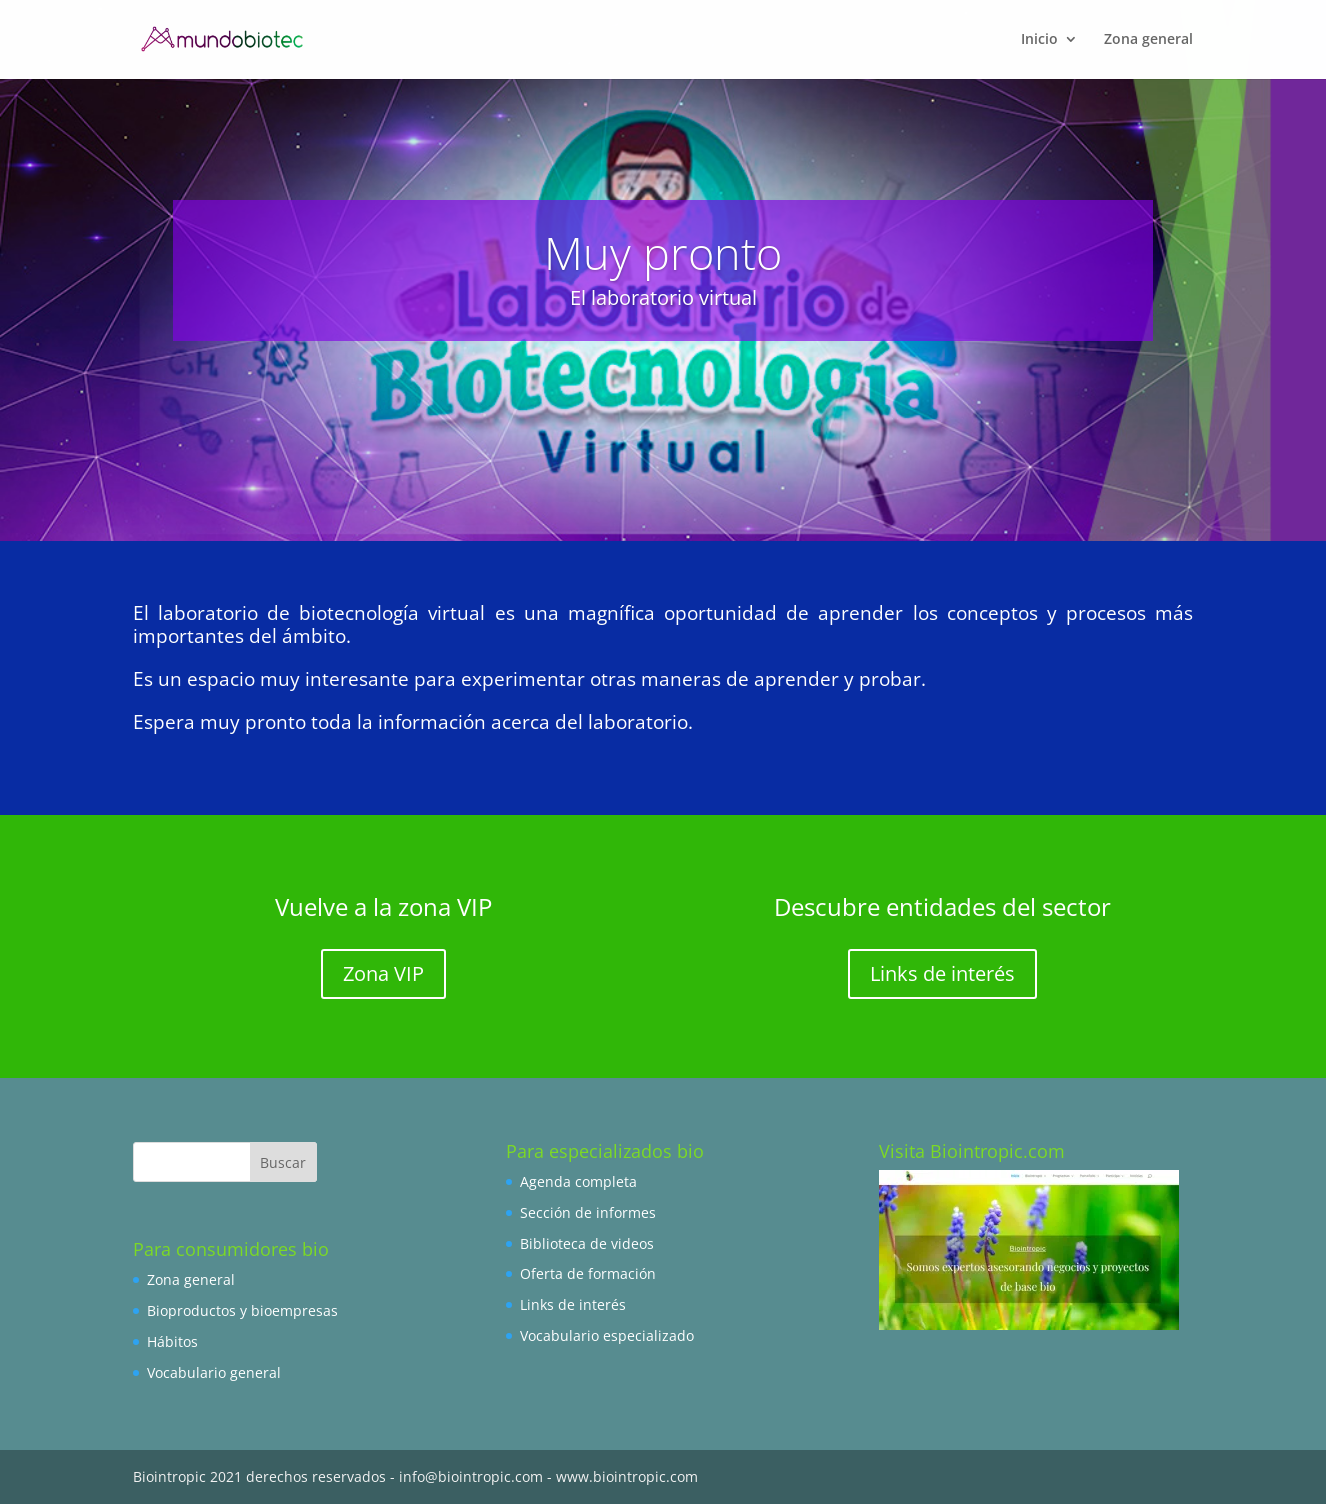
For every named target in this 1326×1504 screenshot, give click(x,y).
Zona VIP (383, 973)
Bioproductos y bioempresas (242, 1310)
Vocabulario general (214, 1372)
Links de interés (942, 973)
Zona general (191, 1279)
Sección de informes (588, 1212)
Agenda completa (578, 1181)
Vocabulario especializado (607, 1335)
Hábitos (172, 1341)
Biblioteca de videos (587, 1243)
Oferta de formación (588, 1273)
